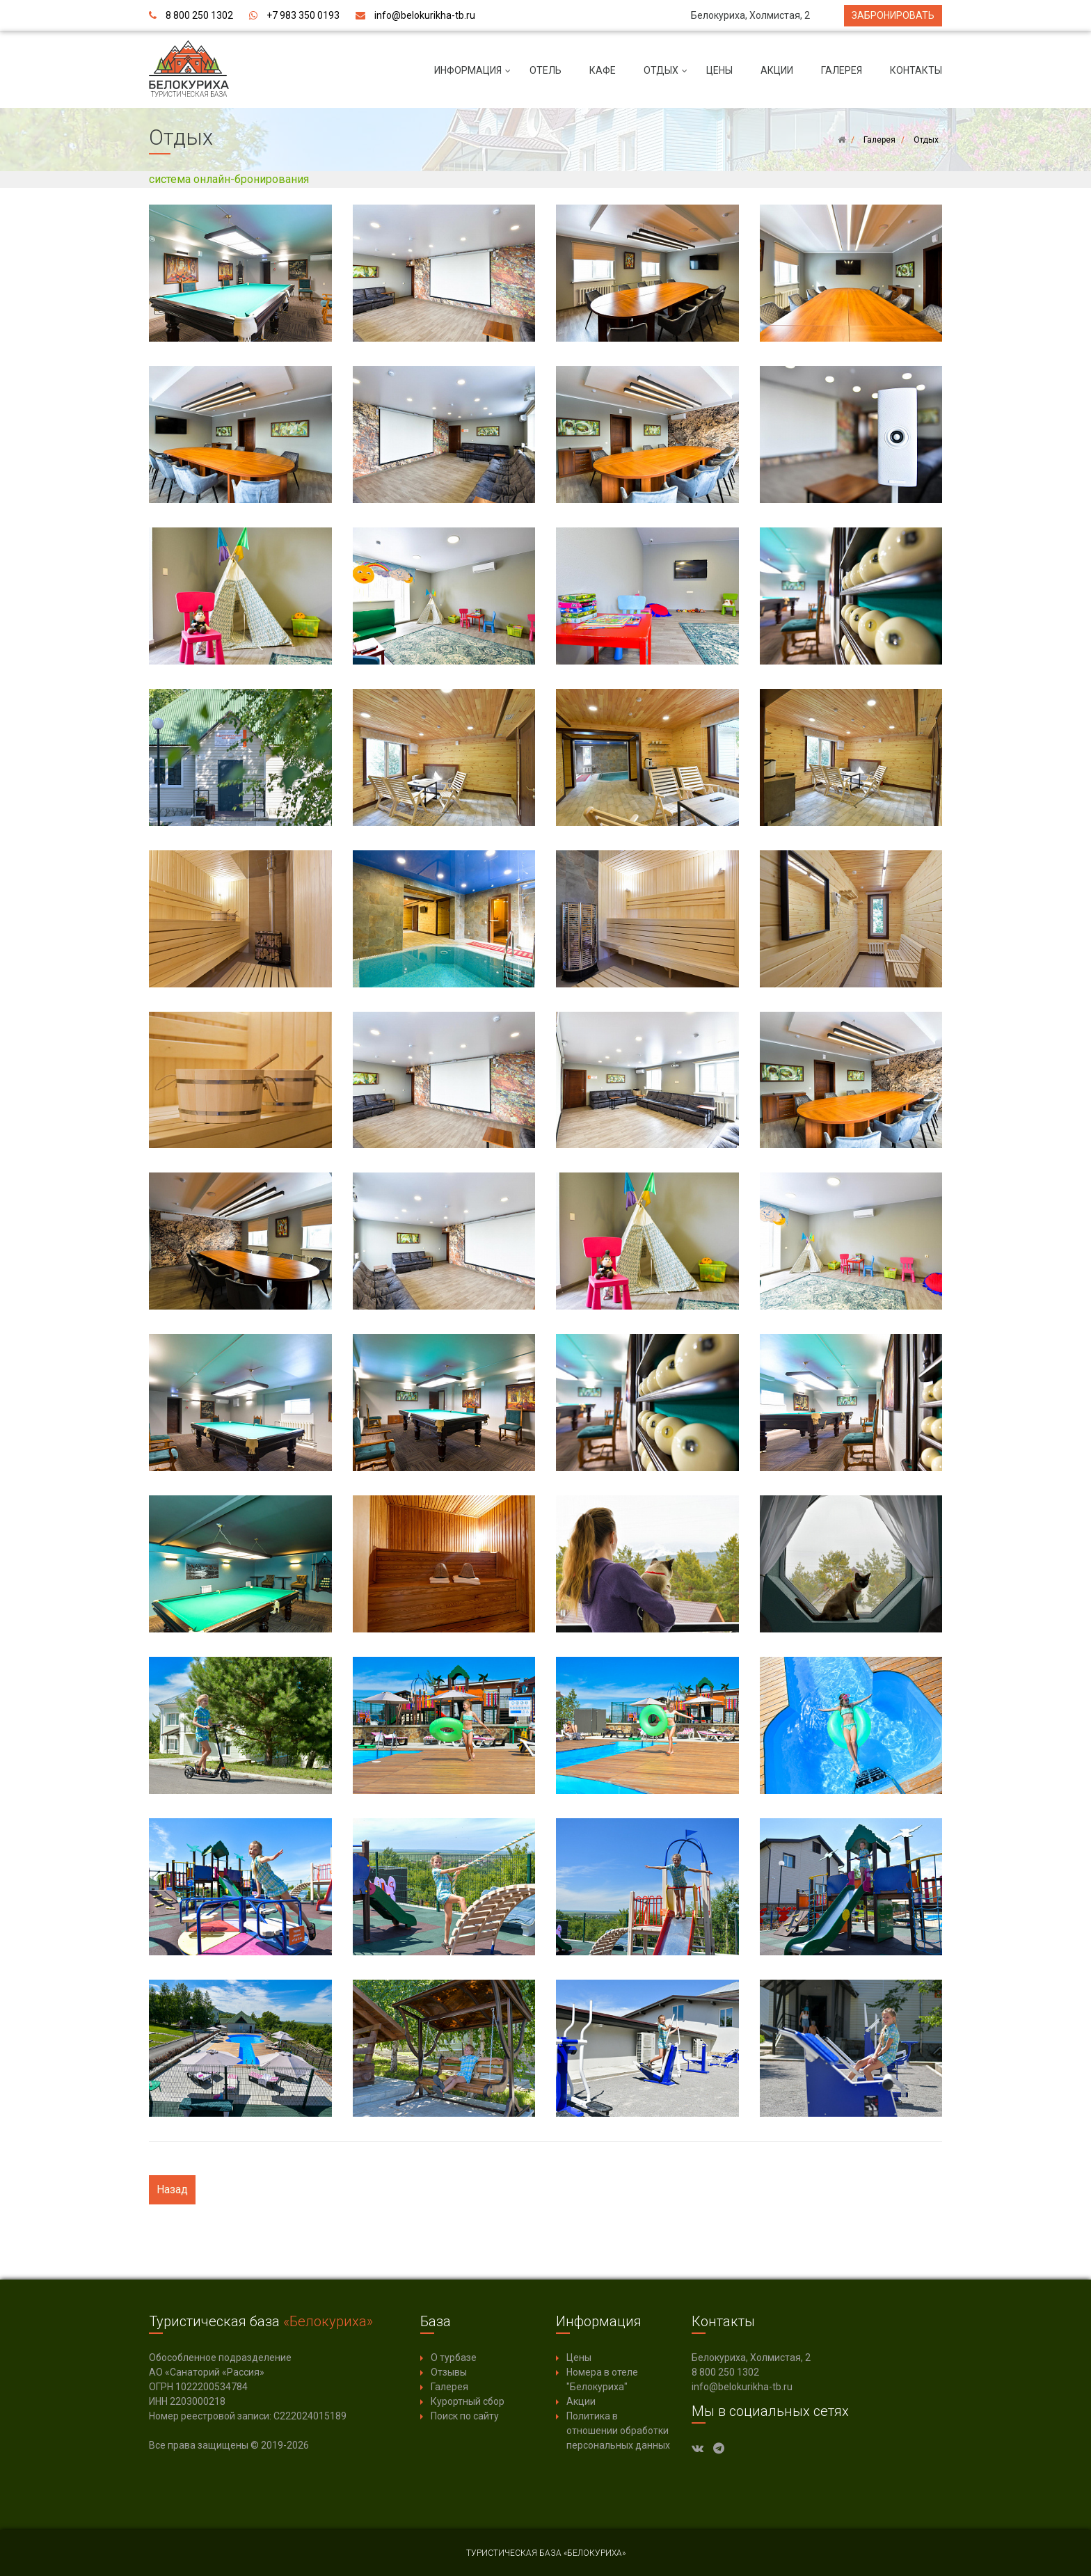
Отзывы (449, 2372)
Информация (475, 76)
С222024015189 (310, 2416)
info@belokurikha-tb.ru (424, 15)
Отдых (668, 76)
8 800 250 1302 (199, 15)
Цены (719, 70)
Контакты (916, 70)
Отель (545, 70)
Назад (172, 2189)
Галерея (841, 70)
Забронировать (893, 15)
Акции (776, 70)
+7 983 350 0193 (303, 15)
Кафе (602, 70)
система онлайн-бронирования (229, 179)
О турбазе (454, 2357)
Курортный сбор (467, 2401)
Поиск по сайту (465, 2416)
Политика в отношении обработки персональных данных (618, 2430)
